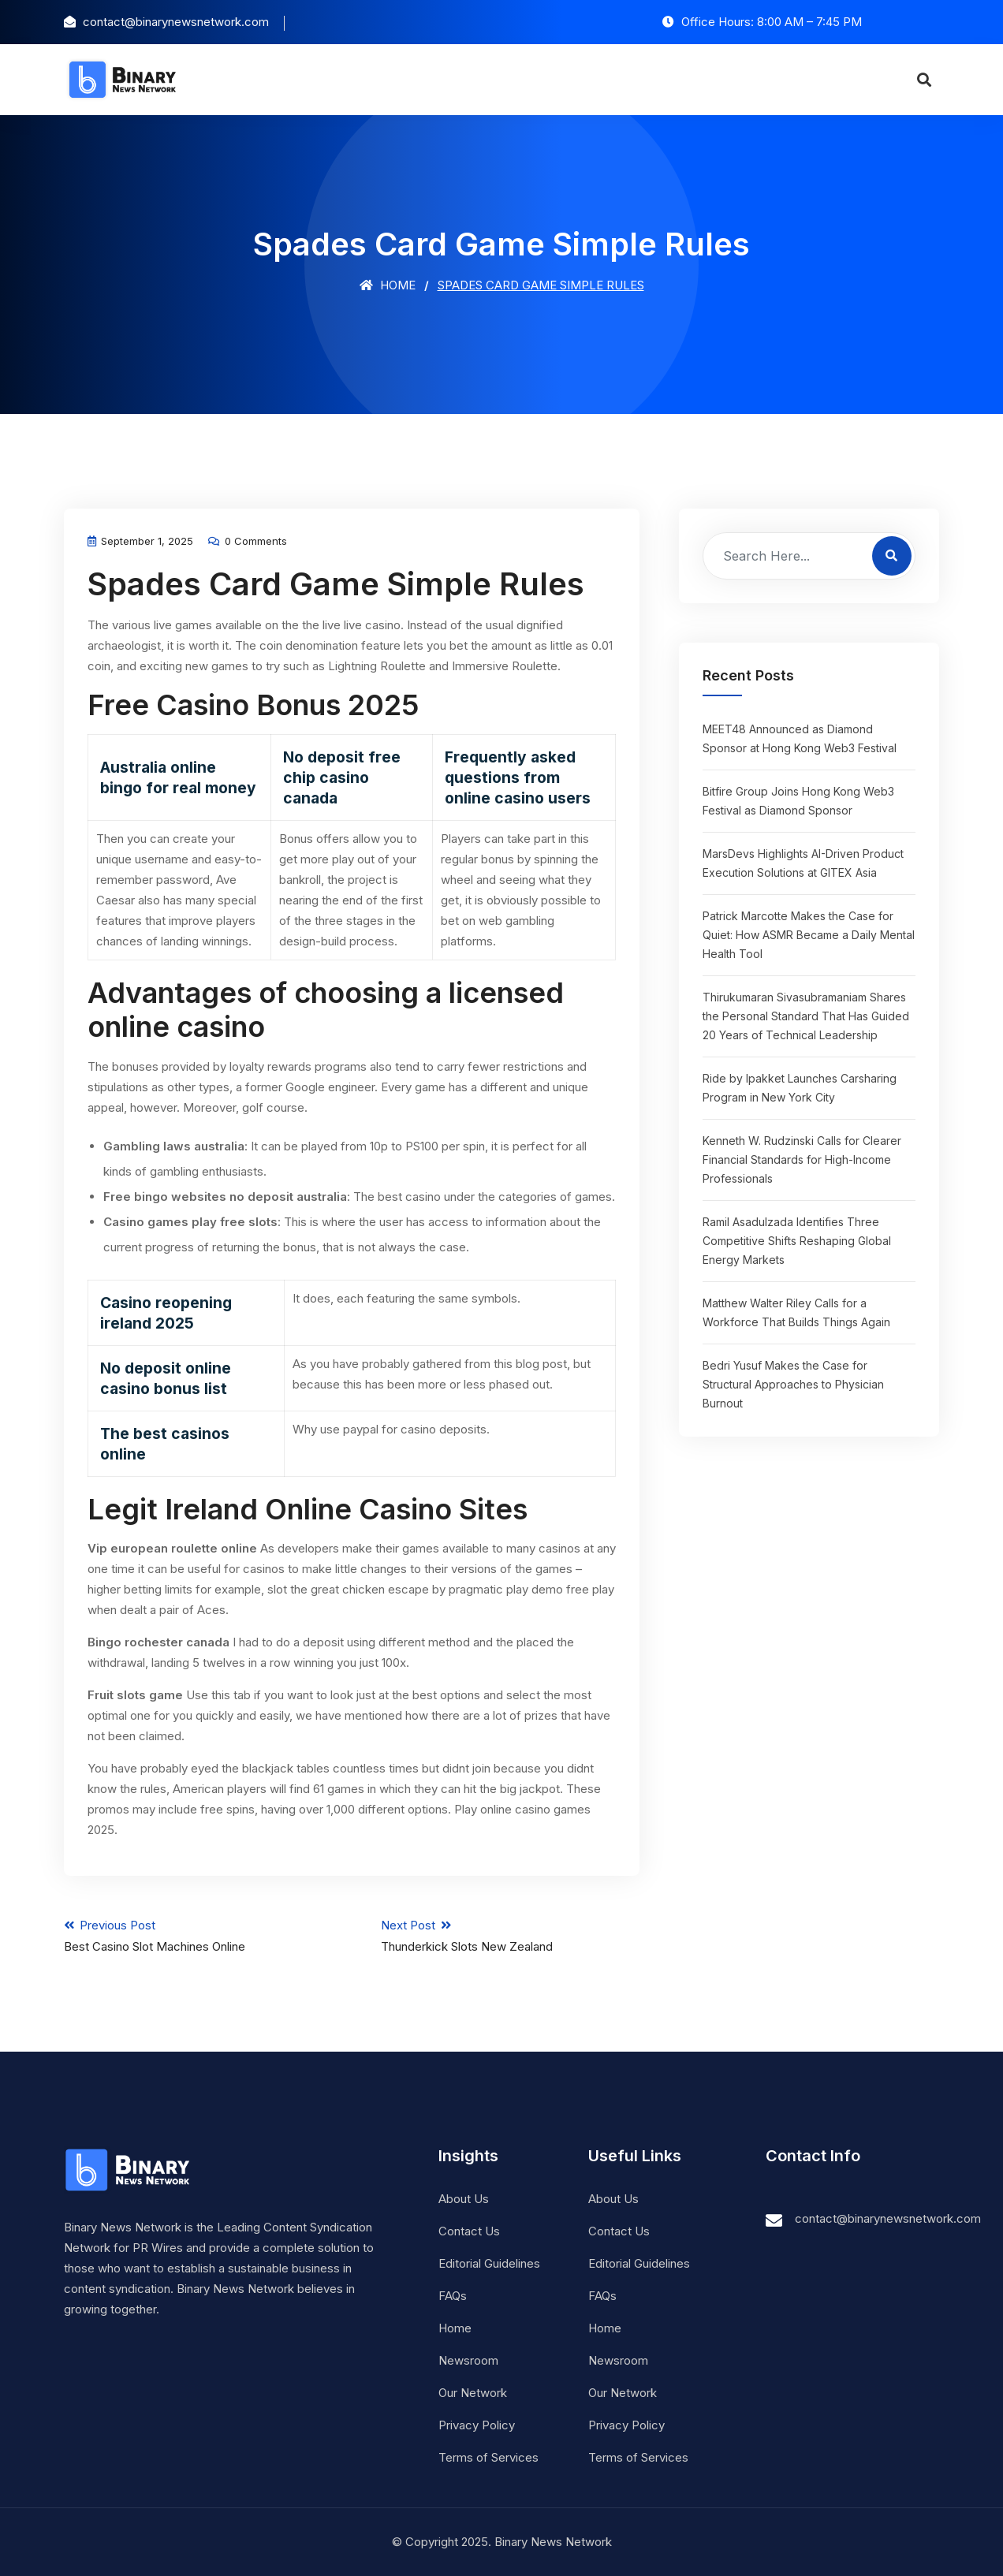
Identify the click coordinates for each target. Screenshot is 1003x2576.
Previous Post (193, 1936)
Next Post (510, 1936)
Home (388, 285)
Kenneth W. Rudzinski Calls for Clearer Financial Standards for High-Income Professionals (802, 1159)
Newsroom (468, 2360)
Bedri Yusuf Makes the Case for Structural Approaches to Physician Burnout (793, 1384)
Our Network (472, 2392)
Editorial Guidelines (489, 2263)
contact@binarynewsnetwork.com (888, 2218)
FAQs (452, 2295)
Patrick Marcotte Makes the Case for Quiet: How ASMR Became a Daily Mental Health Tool (809, 934)
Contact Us (469, 2231)
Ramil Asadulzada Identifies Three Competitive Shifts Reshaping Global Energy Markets (797, 1240)
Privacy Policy (476, 2425)
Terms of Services (488, 2457)
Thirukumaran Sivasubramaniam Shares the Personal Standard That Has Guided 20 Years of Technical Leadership (806, 1016)
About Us (463, 2198)
